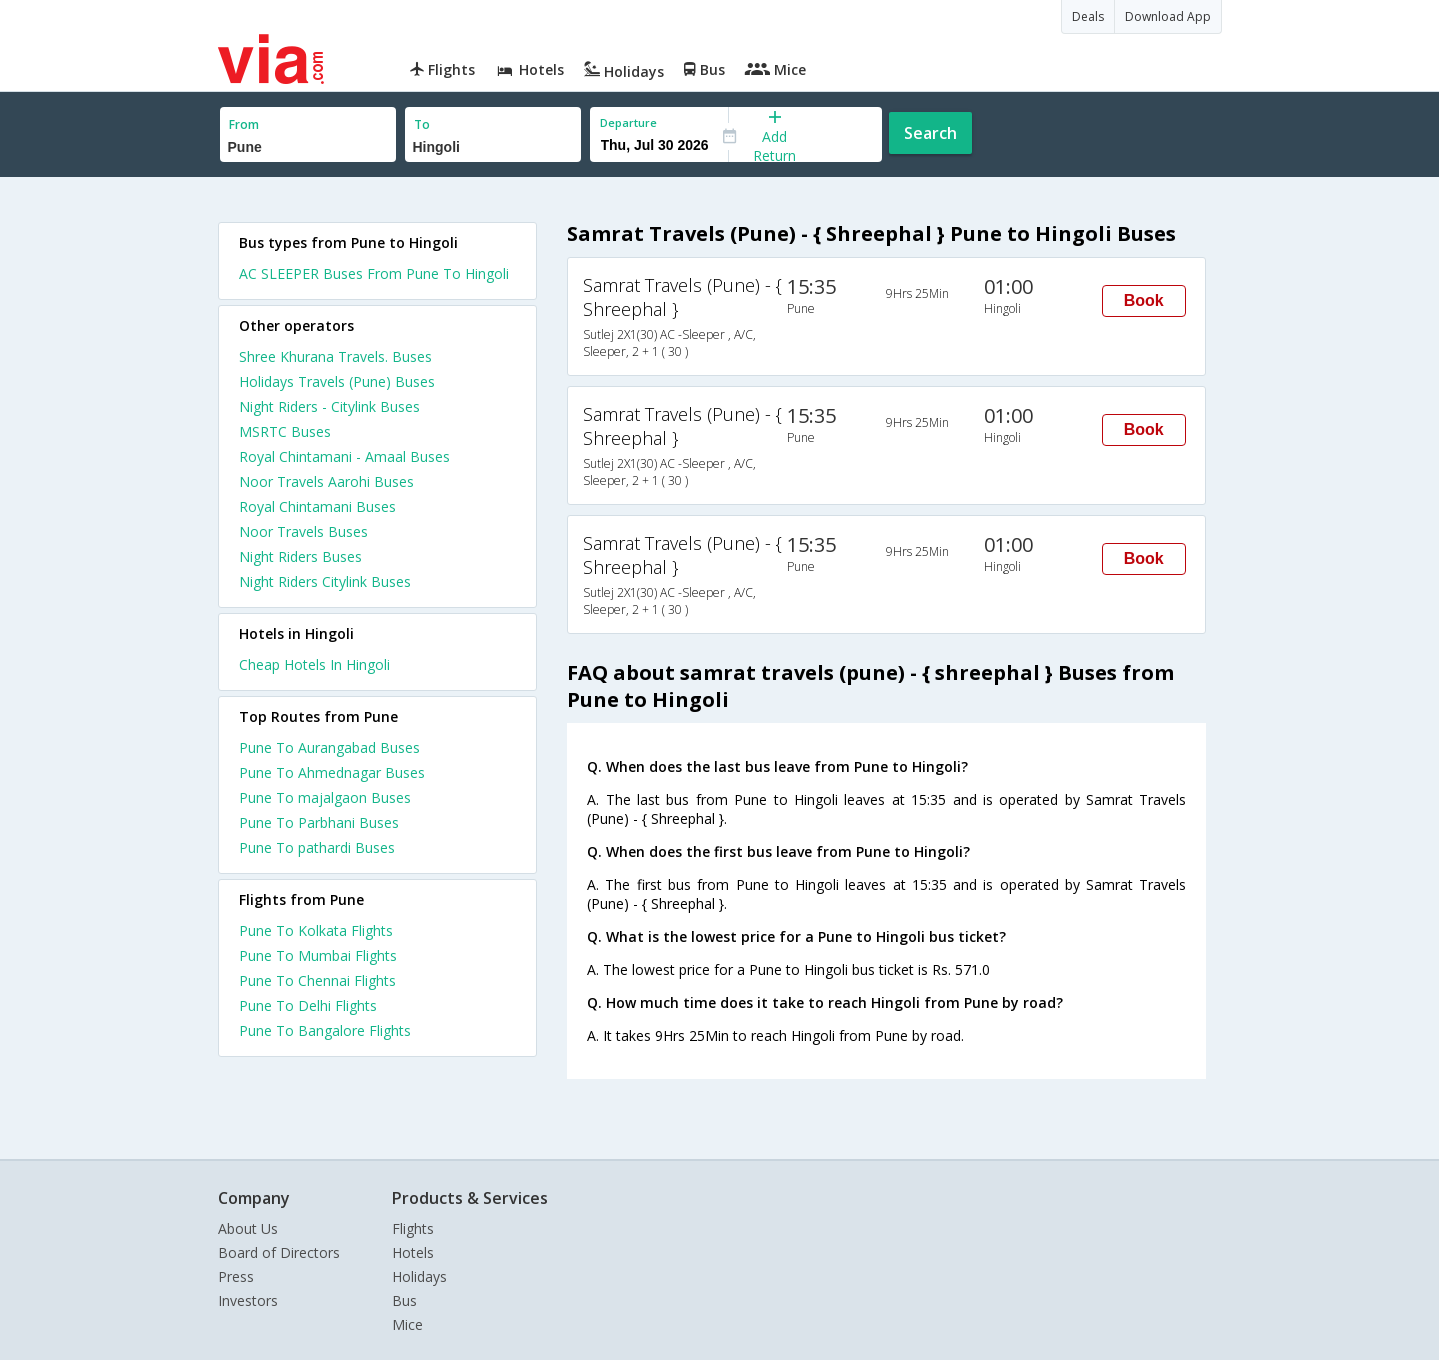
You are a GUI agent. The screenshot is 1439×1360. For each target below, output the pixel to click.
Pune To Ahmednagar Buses (332, 772)
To (422, 124)
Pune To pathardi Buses (317, 847)
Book (1144, 300)
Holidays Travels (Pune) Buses (337, 381)
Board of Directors (279, 1252)
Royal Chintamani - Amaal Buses (344, 456)
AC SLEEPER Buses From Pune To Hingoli (374, 273)
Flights (413, 1228)
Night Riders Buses (300, 556)
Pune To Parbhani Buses (319, 822)
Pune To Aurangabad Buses (329, 747)
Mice (407, 1324)
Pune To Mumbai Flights (318, 955)
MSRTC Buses (285, 431)
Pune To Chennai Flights (317, 980)
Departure (628, 122)
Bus (404, 1300)
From (244, 124)
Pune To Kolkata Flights (316, 930)
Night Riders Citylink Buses (325, 581)
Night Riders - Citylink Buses (329, 406)
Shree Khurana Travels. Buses (335, 356)
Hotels (413, 1252)
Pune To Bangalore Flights (325, 1030)
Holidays (419, 1276)
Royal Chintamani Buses (317, 506)
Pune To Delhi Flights (308, 1005)
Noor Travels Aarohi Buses (326, 481)
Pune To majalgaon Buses (325, 797)
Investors (248, 1300)
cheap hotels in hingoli (314, 664)
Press (236, 1276)
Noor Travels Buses (303, 531)
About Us (248, 1228)
